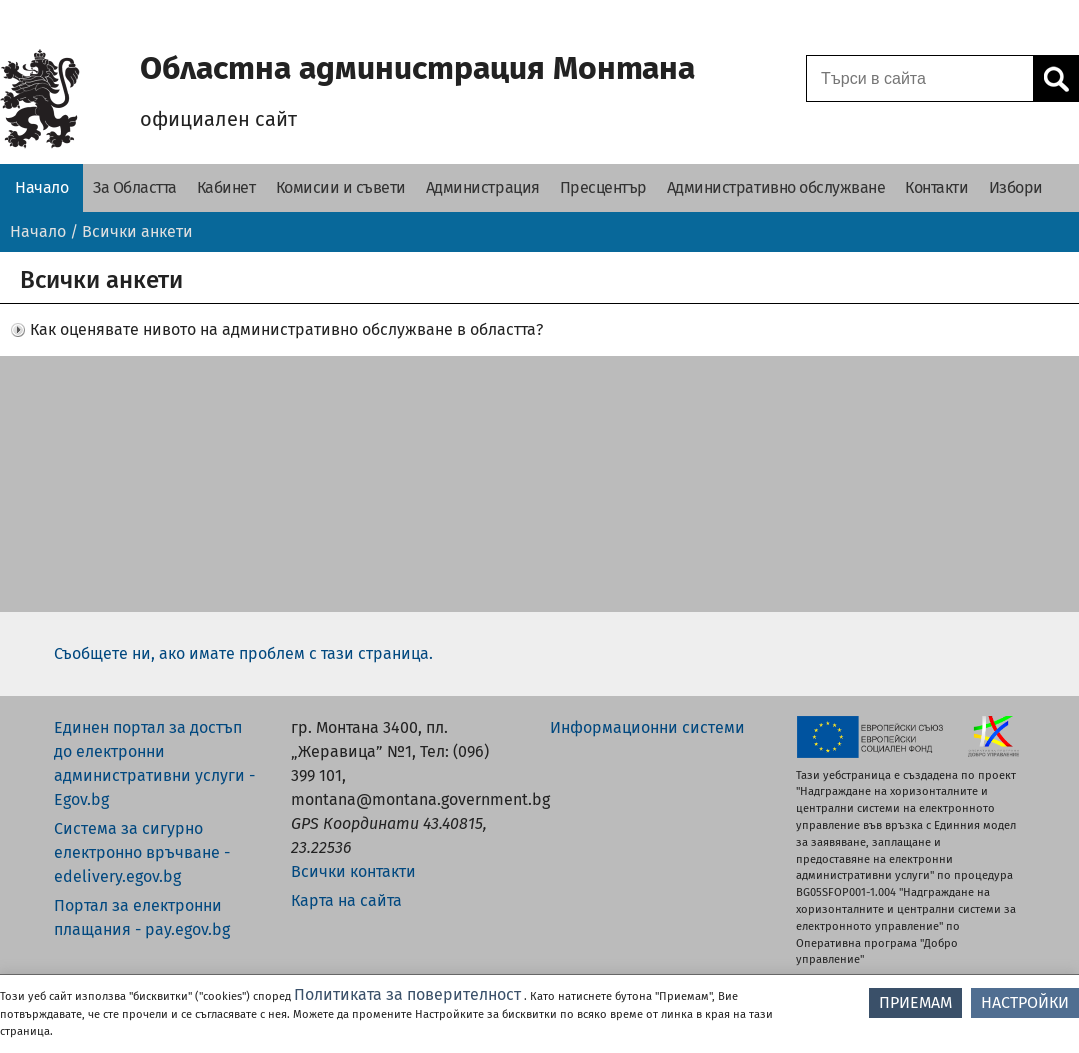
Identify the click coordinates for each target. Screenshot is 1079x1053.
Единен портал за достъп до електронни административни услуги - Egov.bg (154, 763)
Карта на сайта (346, 900)
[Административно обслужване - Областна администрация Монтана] (776, 188)
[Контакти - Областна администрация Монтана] (936, 188)
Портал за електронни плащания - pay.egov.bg (142, 917)
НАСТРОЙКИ (1025, 1002)
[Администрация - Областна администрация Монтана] (483, 188)
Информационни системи (647, 727)
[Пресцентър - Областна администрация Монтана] (603, 188)
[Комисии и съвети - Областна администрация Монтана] (341, 188)
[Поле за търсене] (917, 78)
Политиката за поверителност (407, 994)
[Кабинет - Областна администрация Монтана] (226, 188)
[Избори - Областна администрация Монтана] (1016, 188)
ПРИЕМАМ (915, 1002)
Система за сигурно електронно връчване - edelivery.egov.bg (142, 852)
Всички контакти (353, 871)
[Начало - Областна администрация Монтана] (41, 188)
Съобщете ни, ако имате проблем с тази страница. (243, 653)
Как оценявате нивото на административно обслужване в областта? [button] (286, 329)
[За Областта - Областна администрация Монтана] (135, 188)
